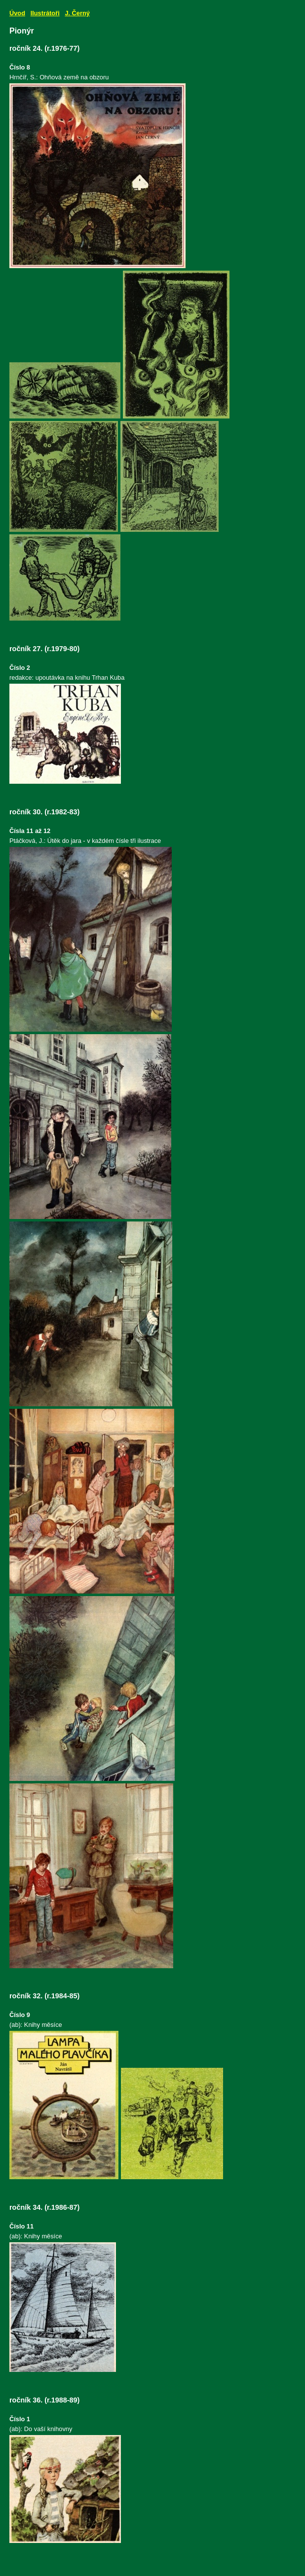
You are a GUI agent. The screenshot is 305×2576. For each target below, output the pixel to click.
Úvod (17, 13)
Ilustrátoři (45, 13)
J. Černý (77, 13)
